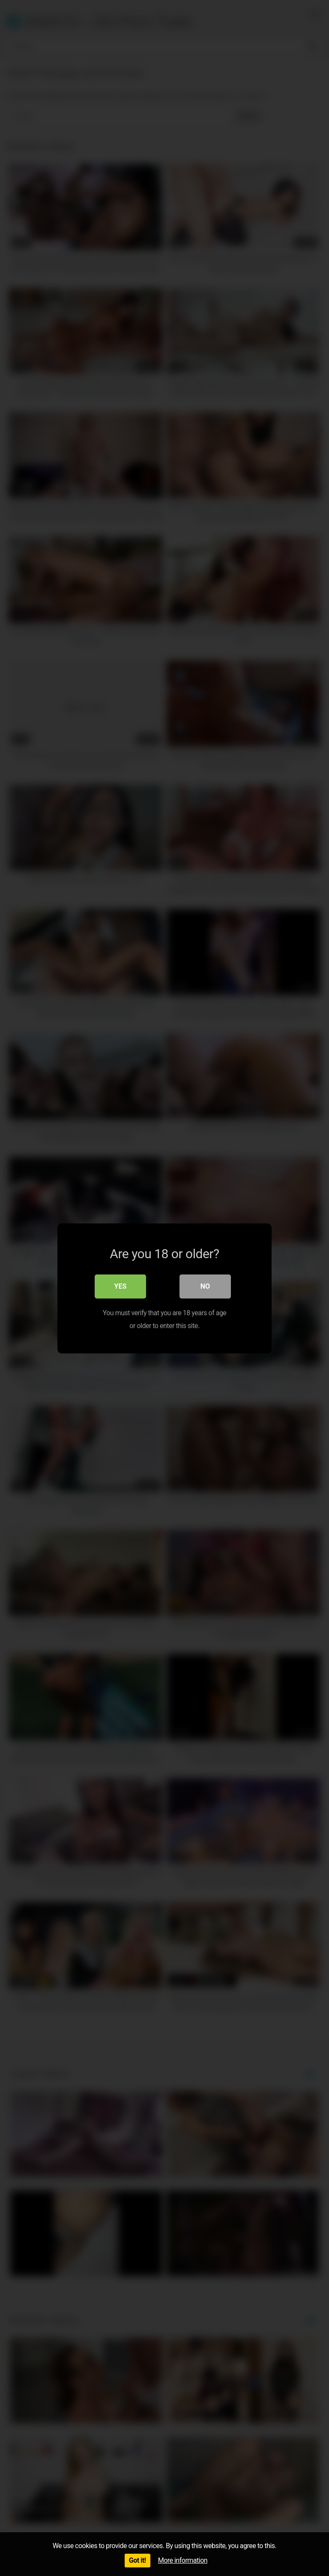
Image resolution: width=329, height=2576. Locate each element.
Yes (120, 1286)
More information (182, 2560)
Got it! (137, 2560)
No (205, 1286)
